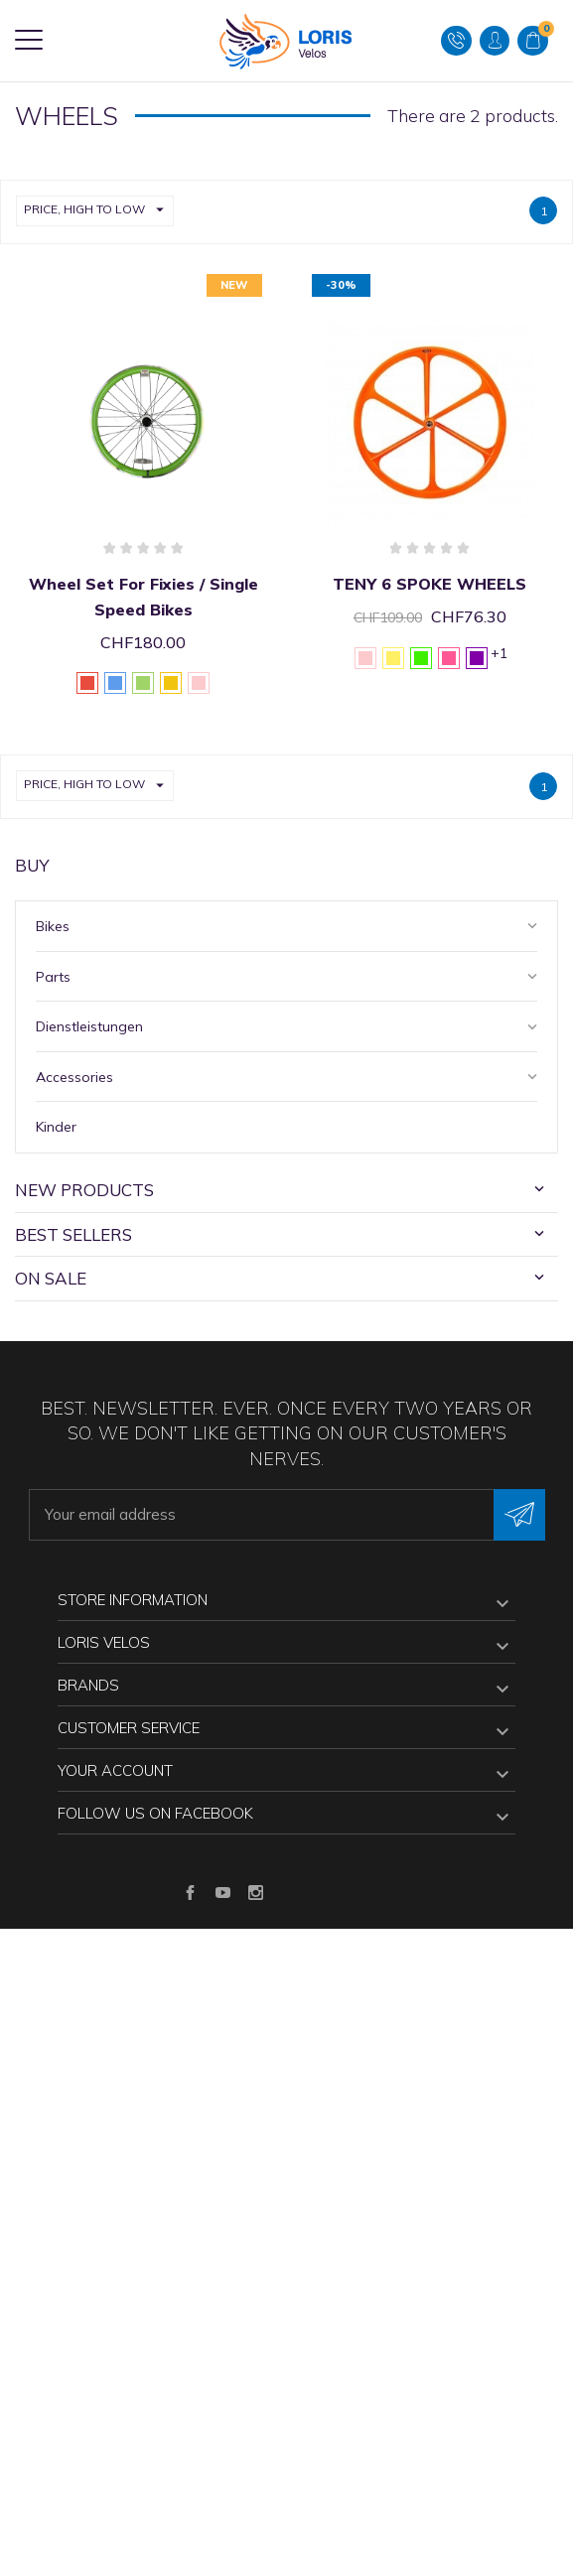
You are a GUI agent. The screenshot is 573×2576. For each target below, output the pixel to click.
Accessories (74, 1077)
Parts (53, 977)
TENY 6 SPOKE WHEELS (429, 584)
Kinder (56, 1127)
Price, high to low (98, 211)
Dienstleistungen (89, 1026)
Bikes (53, 926)
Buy (32, 865)
